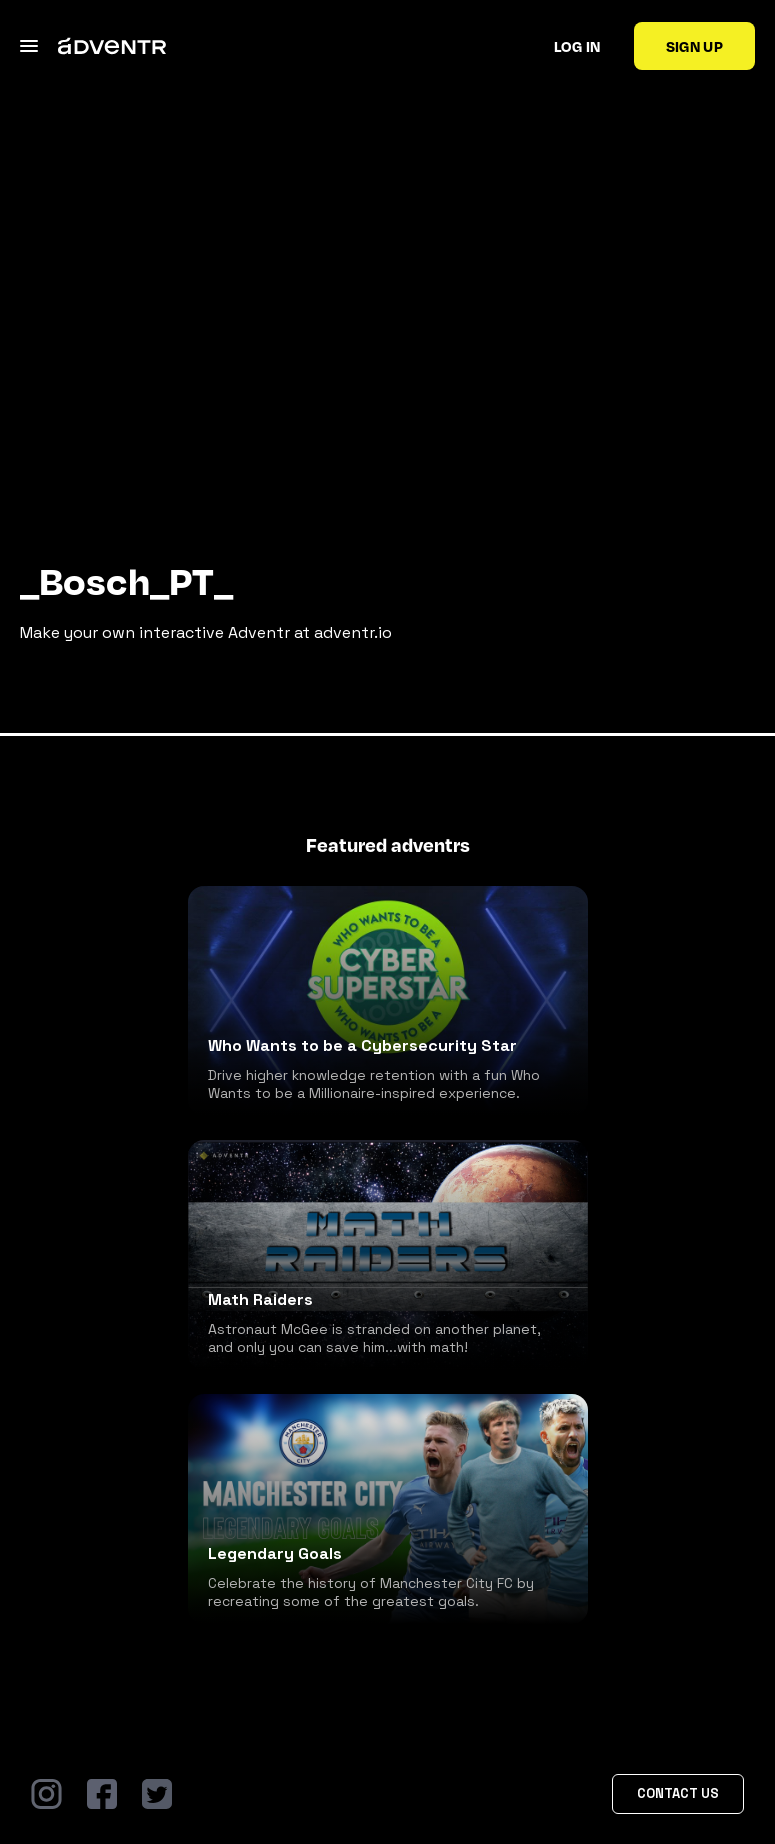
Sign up (694, 46)
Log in (577, 46)
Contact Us (678, 1793)
